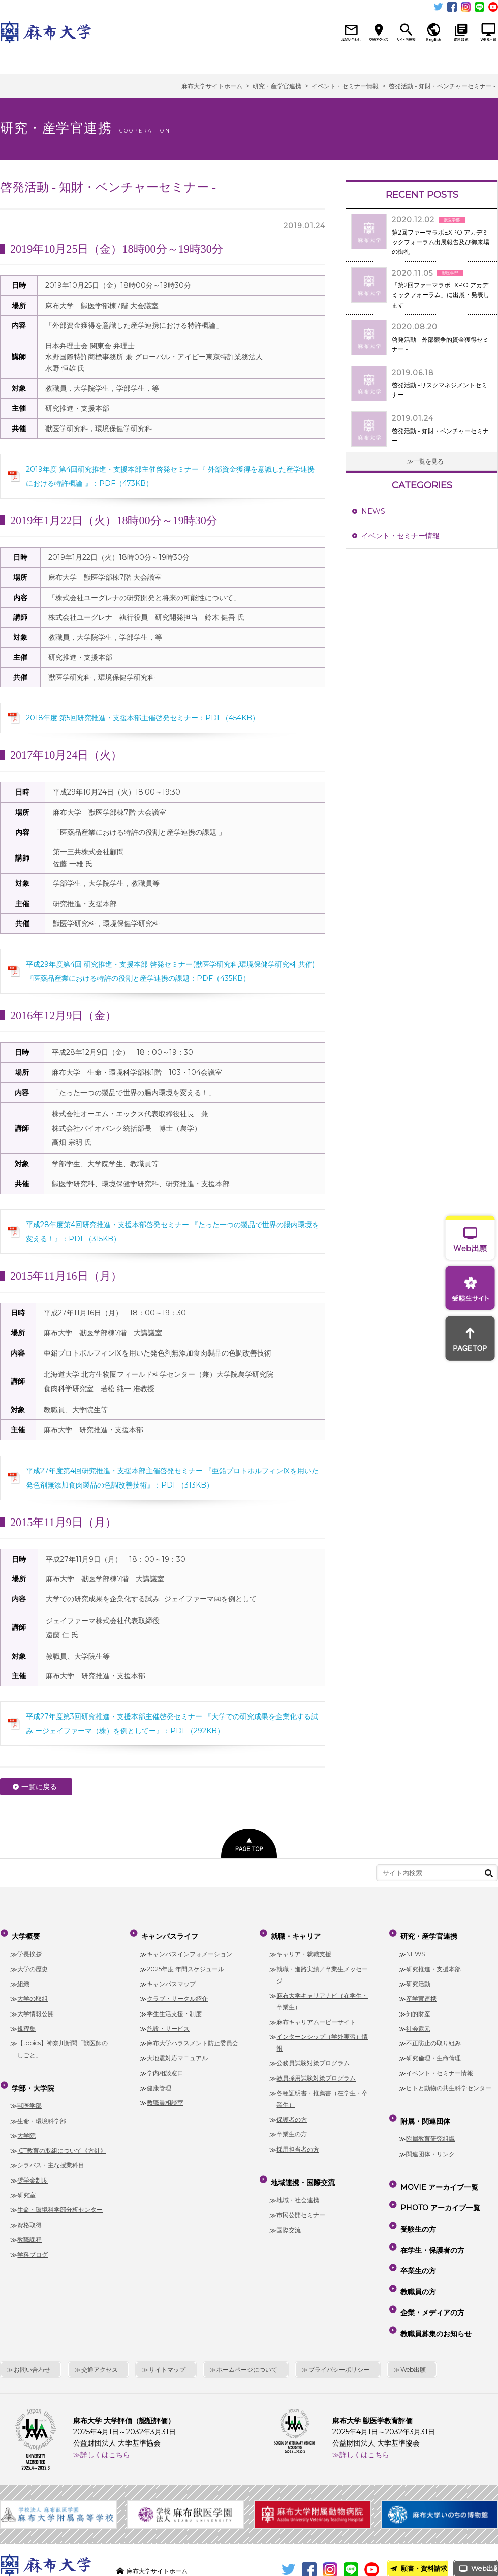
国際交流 (288, 2217)
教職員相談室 (165, 2096)
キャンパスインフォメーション (189, 1948)
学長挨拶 (29, 1948)
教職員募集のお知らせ (434, 2273)
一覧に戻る (39, 1786)
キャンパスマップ (171, 1977)
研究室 (26, 2182)
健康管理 (159, 2081)
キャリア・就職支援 (303, 1948)
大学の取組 (32, 1992)
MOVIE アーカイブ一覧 (438, 2171)
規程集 (26, 2022)
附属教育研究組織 (430, 2126)
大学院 (26, 2123)
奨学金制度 (32, 2167)
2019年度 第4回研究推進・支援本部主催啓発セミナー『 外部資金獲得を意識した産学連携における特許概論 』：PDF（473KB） (170, 476)
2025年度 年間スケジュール (185, 1962)
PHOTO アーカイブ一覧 (439, 2186)
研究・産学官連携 (389, 60)
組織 (23, 1977)
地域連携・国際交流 (318, 60)
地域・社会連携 (297, 2187)
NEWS (373, 511)
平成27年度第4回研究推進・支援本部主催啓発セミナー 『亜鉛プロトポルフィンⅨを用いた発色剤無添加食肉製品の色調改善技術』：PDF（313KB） (172, 1478)
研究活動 (418, 1977)
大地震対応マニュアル (177, 2052)
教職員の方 (416, 2244)
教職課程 (29, 2227)
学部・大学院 (106, 60)
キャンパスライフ (176, 60)
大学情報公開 (35, 2007)
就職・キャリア (247, 60)
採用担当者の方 (297, 2142)
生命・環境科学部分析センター (60, 2197)
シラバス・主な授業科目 (50, 2153)
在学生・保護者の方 (431, 2215)
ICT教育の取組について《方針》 (61, 2137)
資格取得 (29, 2212)
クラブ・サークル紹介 (177, 1992)
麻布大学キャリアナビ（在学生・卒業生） (322, 1994)
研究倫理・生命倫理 (433, 2052)
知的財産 (418, 2007)
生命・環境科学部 (41, 2108)
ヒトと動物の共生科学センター (448, 2081)
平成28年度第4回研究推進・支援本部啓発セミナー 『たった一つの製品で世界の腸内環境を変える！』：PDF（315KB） (172, 1231)
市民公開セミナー (300, 2202)
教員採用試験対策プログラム (316, 2071)
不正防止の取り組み (433, 2037)
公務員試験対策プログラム (313, 2057)
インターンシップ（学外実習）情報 (322, 2036)
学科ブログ (32, 2241)
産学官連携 (421, 1992)
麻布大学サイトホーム (162, 2507)
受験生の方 (416, 2200)
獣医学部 (29, 2093)
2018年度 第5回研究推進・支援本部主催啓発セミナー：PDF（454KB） (142, 717)
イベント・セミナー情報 (400, 535)
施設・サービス (168, 2022)
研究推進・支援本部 (433, 1962)
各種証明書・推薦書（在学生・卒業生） (322, 2092)
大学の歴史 (32, 1962)
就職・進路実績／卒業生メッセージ (322, 1968)
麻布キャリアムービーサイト (316, 2016)
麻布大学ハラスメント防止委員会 (192, 2037)
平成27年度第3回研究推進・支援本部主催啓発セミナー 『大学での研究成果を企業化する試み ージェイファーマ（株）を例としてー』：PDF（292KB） (172, 1723)
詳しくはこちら (105, 2391)
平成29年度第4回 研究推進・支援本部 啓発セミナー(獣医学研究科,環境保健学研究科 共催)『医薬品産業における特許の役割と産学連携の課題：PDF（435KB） (170, 971)
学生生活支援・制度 (174, 2007)
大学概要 (35, 60)
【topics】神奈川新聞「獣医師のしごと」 (62, 2043)
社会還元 (418, 2022)
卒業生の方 (291, 2128)
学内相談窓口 (165, 2066)
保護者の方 (291, 2113)
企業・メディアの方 (431, 2259)
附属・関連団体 (460, 60)
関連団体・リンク (430, 2141)
